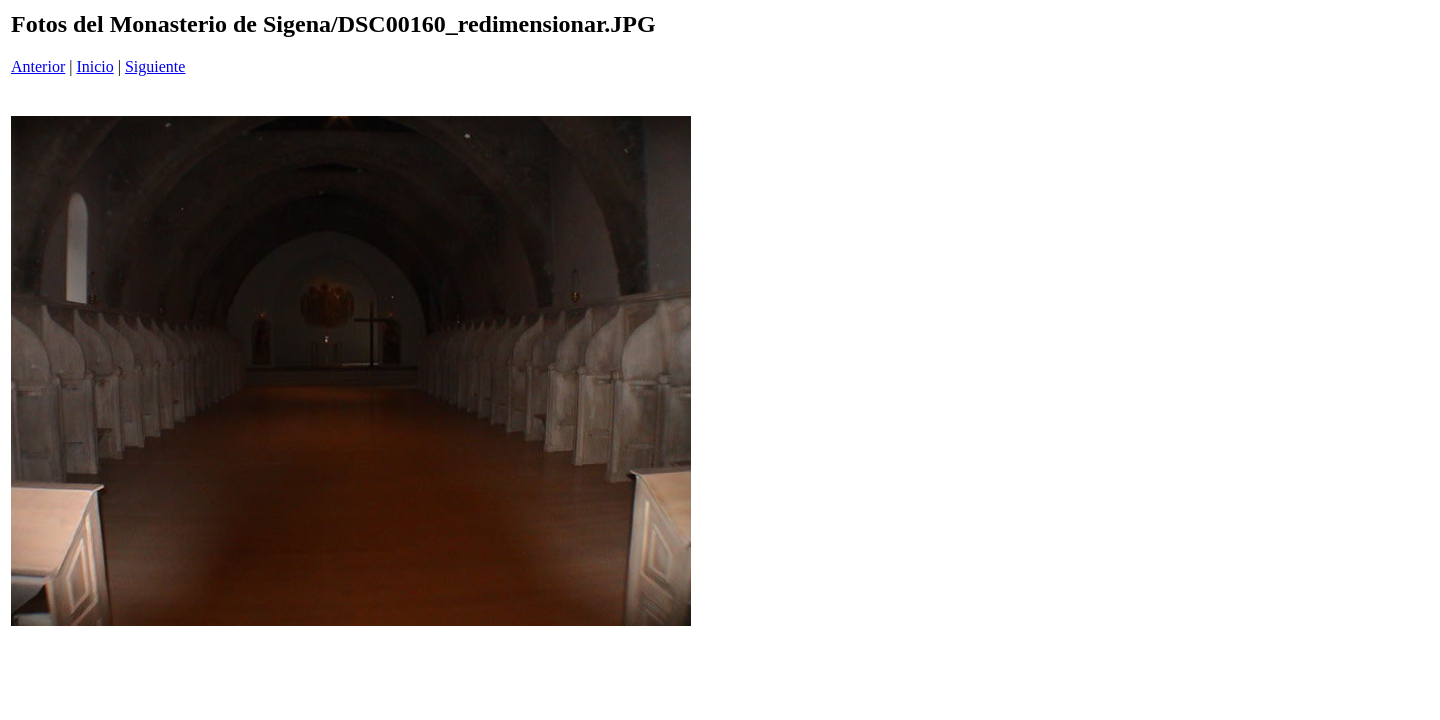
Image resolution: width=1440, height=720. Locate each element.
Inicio (94, 66)
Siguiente (155, 66)
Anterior (38, 66)
